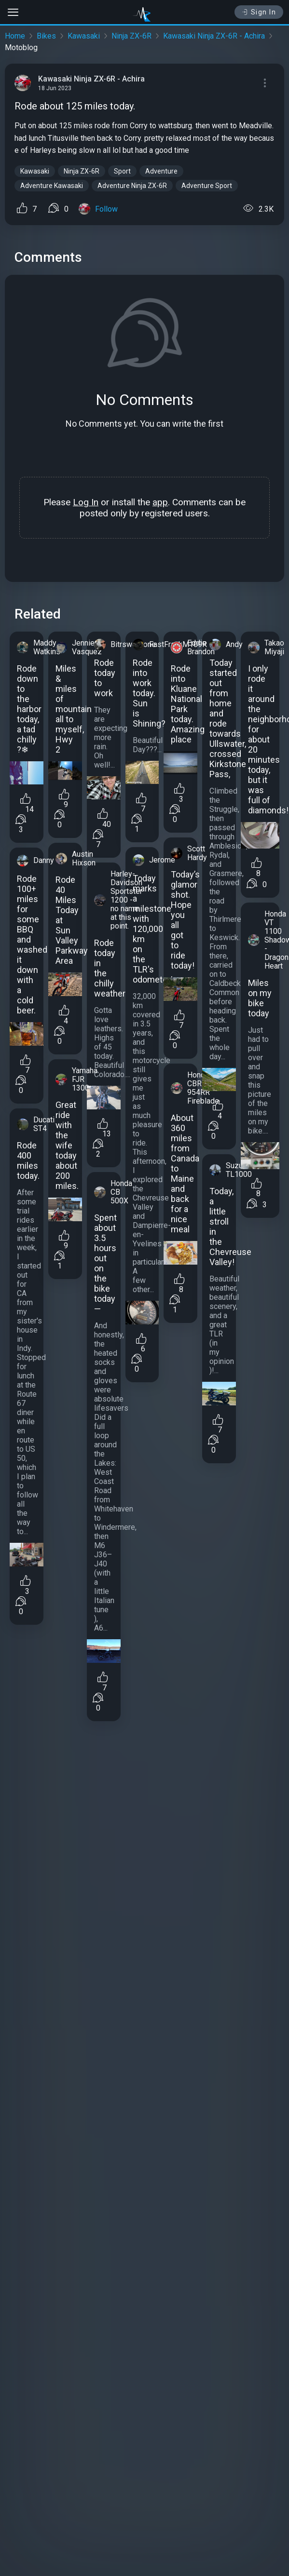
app (160, 502)
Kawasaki (84, 35)
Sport (122, 171)
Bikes (46, 35)
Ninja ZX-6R (131, 35)
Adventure (161, 171)
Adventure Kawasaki (51, 185)
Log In (85, 502)
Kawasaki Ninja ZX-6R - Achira (214, 35)
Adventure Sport (206, 185)
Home (15, 35)
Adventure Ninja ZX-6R (132, 185)
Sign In (259, 12)
